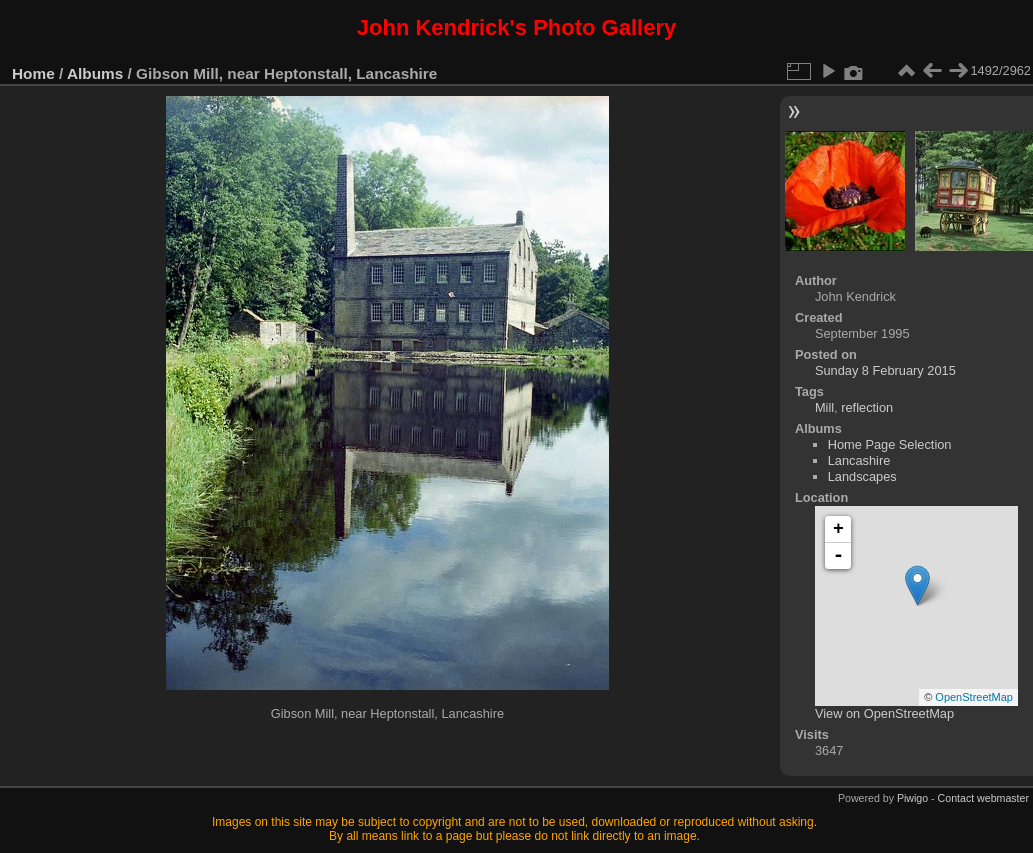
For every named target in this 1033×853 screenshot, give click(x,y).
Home (33, 73)
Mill (824, 407)
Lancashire (859, 460)
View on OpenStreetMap (884, 713)
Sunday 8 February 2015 (885, 370)
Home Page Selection (890, 444)
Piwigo (912, 798)
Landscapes (862, 476)
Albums (95, 73)
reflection (867, 407)
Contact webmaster (983, 798)
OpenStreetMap (974, 697)
